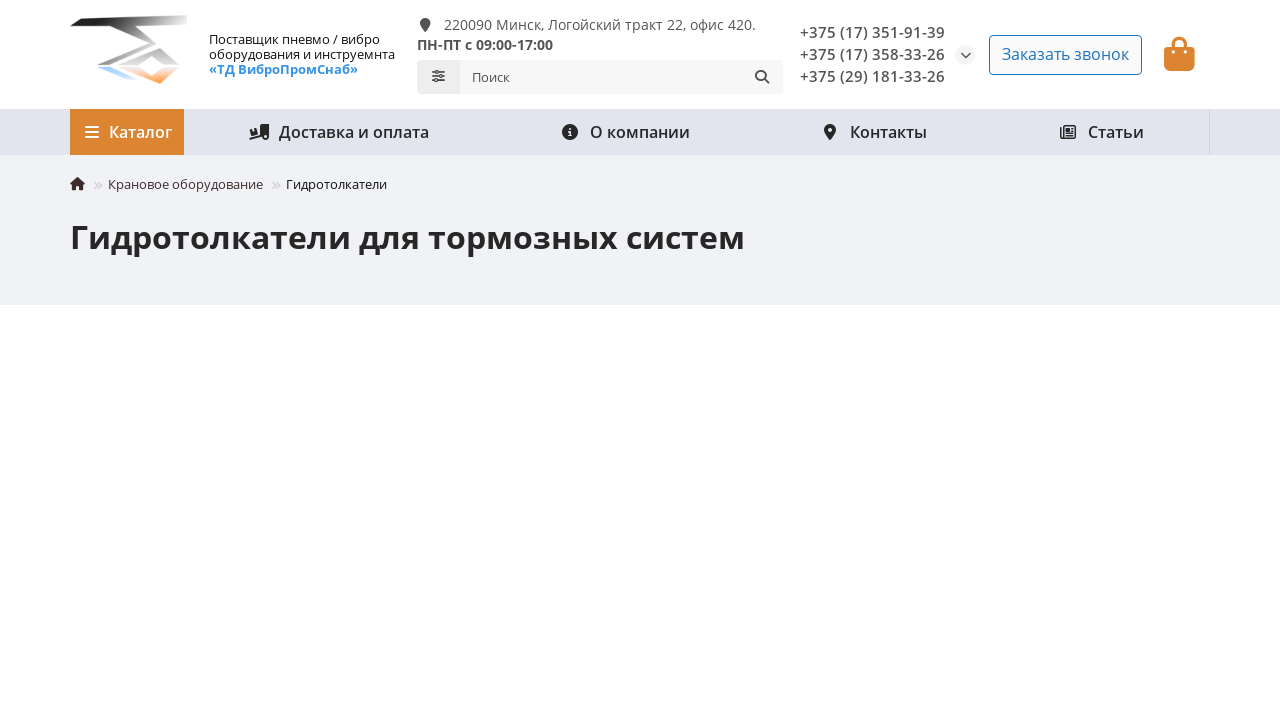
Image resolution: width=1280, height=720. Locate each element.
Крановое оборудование (185, 184)
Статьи (1101, 132)
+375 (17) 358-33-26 (872, 54)
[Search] (621, 77)
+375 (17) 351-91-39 (872, 32)
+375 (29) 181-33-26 (872, 76)
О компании (625, 132)
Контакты (873, 132)
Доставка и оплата (339, 132)
